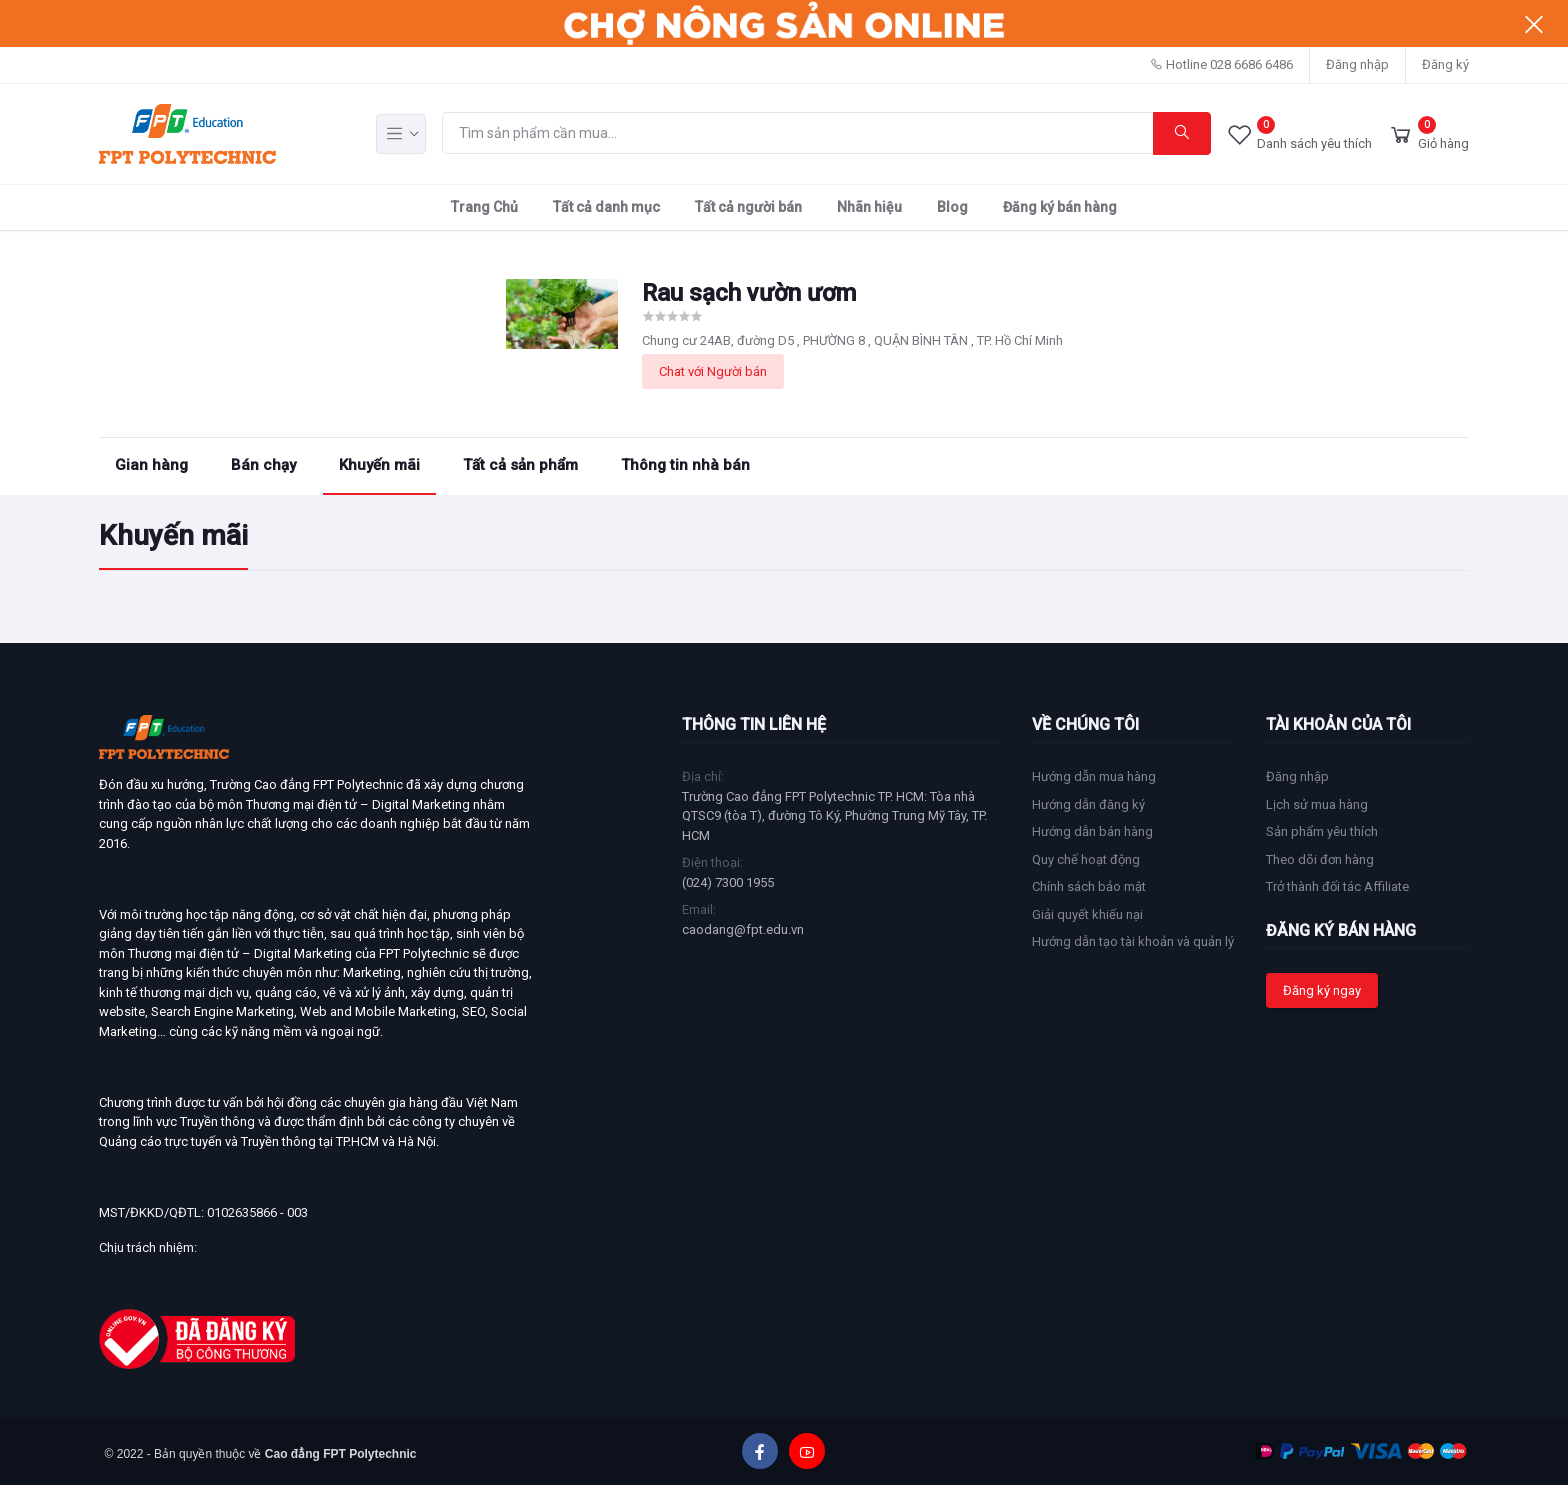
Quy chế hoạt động (1086, 859)
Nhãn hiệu (869, 207)
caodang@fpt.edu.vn (743, 929)
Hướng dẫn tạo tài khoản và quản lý (1133, 941)
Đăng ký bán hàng (1060, 207)
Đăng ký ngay (1322, 990)
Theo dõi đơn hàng (1320, 859)
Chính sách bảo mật (1089, 886)
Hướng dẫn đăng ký (1088, 804)
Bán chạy (263, 465)
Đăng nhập (1357, 64)
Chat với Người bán (713, 371)
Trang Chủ (484, 207)
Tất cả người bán (748, 207)
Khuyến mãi (379, 465)
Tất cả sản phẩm (520, 465)
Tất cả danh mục (606, 207)
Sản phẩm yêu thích (1322, 831)
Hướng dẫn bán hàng (1092, 831)
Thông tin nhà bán (685, 465)
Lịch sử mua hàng (1317, 804)
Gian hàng (151, 465)
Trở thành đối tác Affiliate (1337, 886)
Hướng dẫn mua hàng (1094, 776)
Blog (952, 207)
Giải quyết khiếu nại (1087, 914)
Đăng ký (1445, 64)
